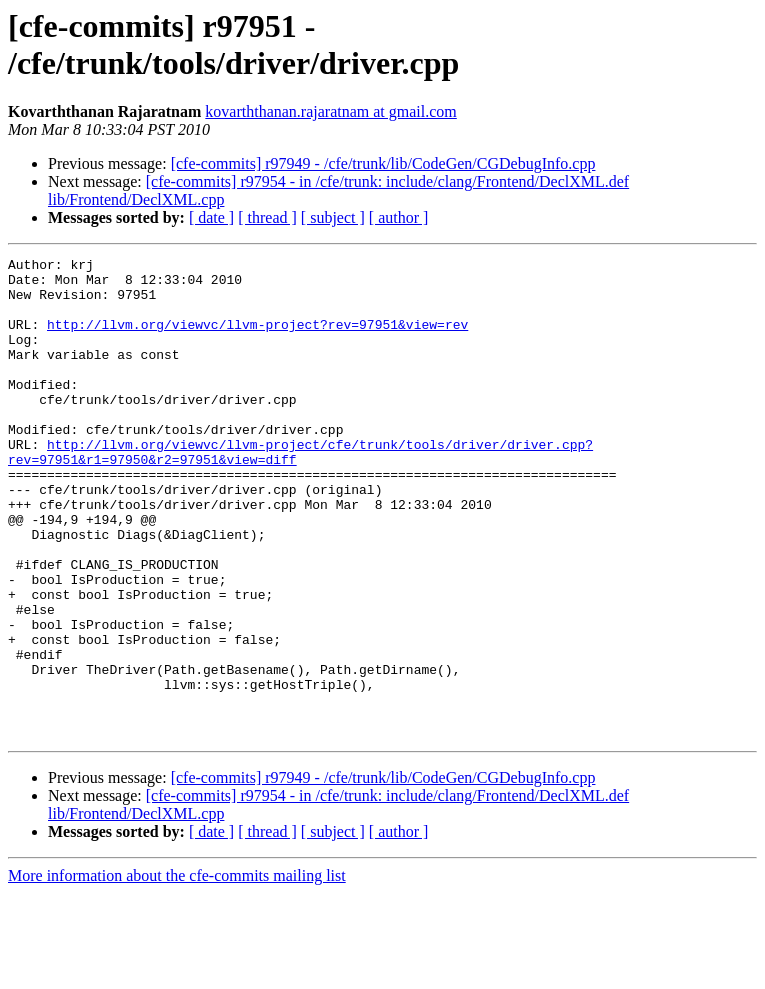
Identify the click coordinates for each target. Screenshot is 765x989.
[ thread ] (267, 217)
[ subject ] (333, 217)
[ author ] (399, 217)
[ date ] (211, 217)
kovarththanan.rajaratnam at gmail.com (330, 111)
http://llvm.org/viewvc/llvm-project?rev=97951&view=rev (257, 339)
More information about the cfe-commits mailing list (177, 971)
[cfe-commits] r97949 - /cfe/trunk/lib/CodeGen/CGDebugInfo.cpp (383, 163)
